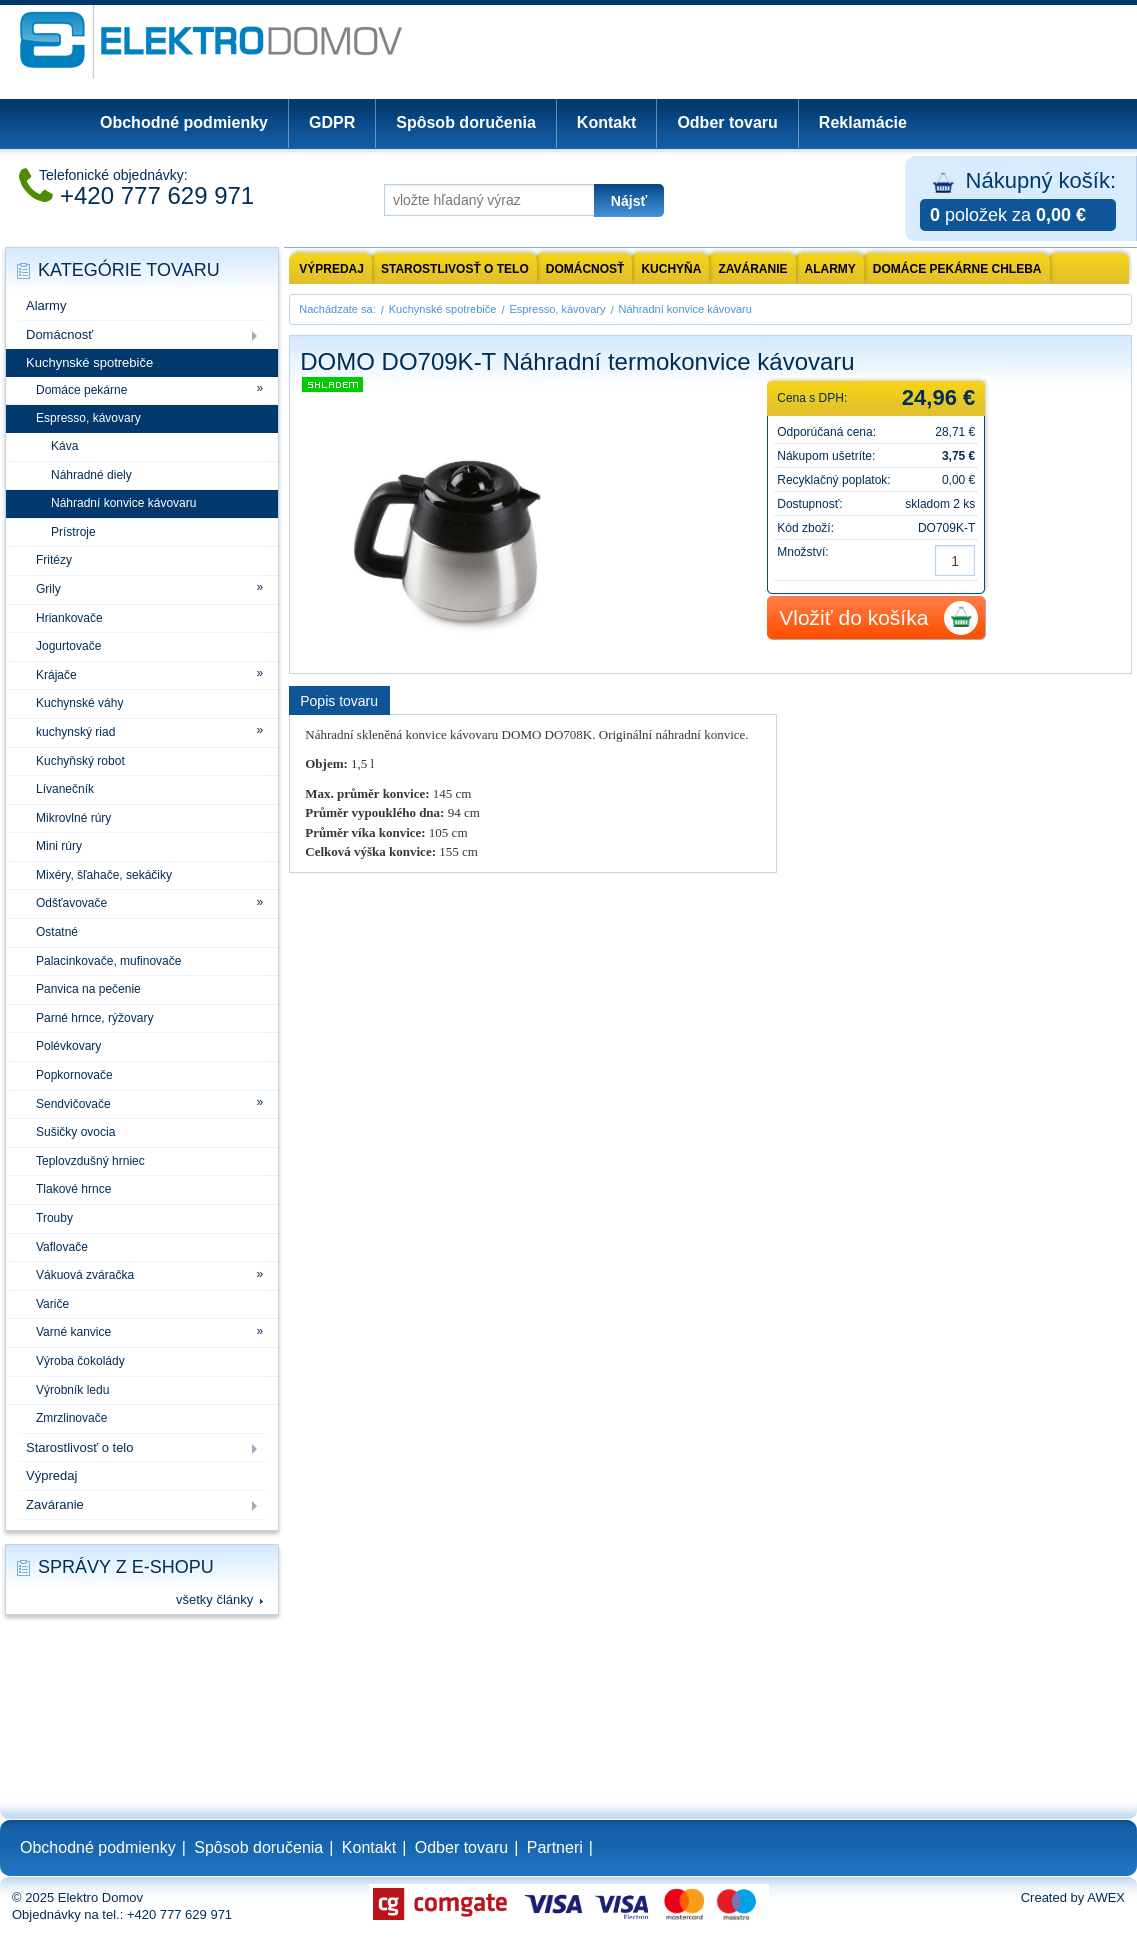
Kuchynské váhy (79, 703)
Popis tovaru (339, 701)
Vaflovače (62, 1247)
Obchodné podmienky (184, 122)
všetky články (214, 1599)
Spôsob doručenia (466, 122)
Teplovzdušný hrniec (90, 1161)
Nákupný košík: (1018, 199)
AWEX (1106, 1897)
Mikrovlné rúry (73, 818)
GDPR (332, 122)
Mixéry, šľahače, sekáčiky (104, 875)
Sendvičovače (73, 1104)
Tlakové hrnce (73, 1189)
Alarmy (46, 305)
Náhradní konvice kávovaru (123, 503)
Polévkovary (68, 1046)
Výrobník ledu (72, 1390)
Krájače (56, 675)
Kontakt (607, 122)
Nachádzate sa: (337, 309)
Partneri (555, 1847)
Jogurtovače (68, 646)
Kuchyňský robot (80, 761)
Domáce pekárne (81, 390)
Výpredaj (51, 1475)
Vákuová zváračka (85, 1275)
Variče (52, 1304)
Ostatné (57, 932)
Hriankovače (69, 618)
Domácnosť (59, 334)
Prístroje (73, 532)
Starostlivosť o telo (79, 1447)
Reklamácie (863, 122)
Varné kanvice (73, 1332)
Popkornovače (74, 1075)
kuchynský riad (75, 732)
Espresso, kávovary (88, 418)
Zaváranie (55, 1504)
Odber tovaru (727, 122)
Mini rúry (59, 846)
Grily (48, 589)
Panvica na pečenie (88, 989)
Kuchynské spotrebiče (89, 362)
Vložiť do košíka (853, 617)
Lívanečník (65, 789)
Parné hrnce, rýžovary (94, 1018)
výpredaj (331, 269)
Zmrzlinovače (71, 1418)
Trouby (54, 1218)
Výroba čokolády (80, 1361)
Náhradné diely (91, 475)
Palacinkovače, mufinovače (108, 961)
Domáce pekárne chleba (957, 269)
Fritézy (54, 560)
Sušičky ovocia (75, 1132)
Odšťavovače (71, 903)
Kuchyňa (671, 269)
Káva (64, 446)
